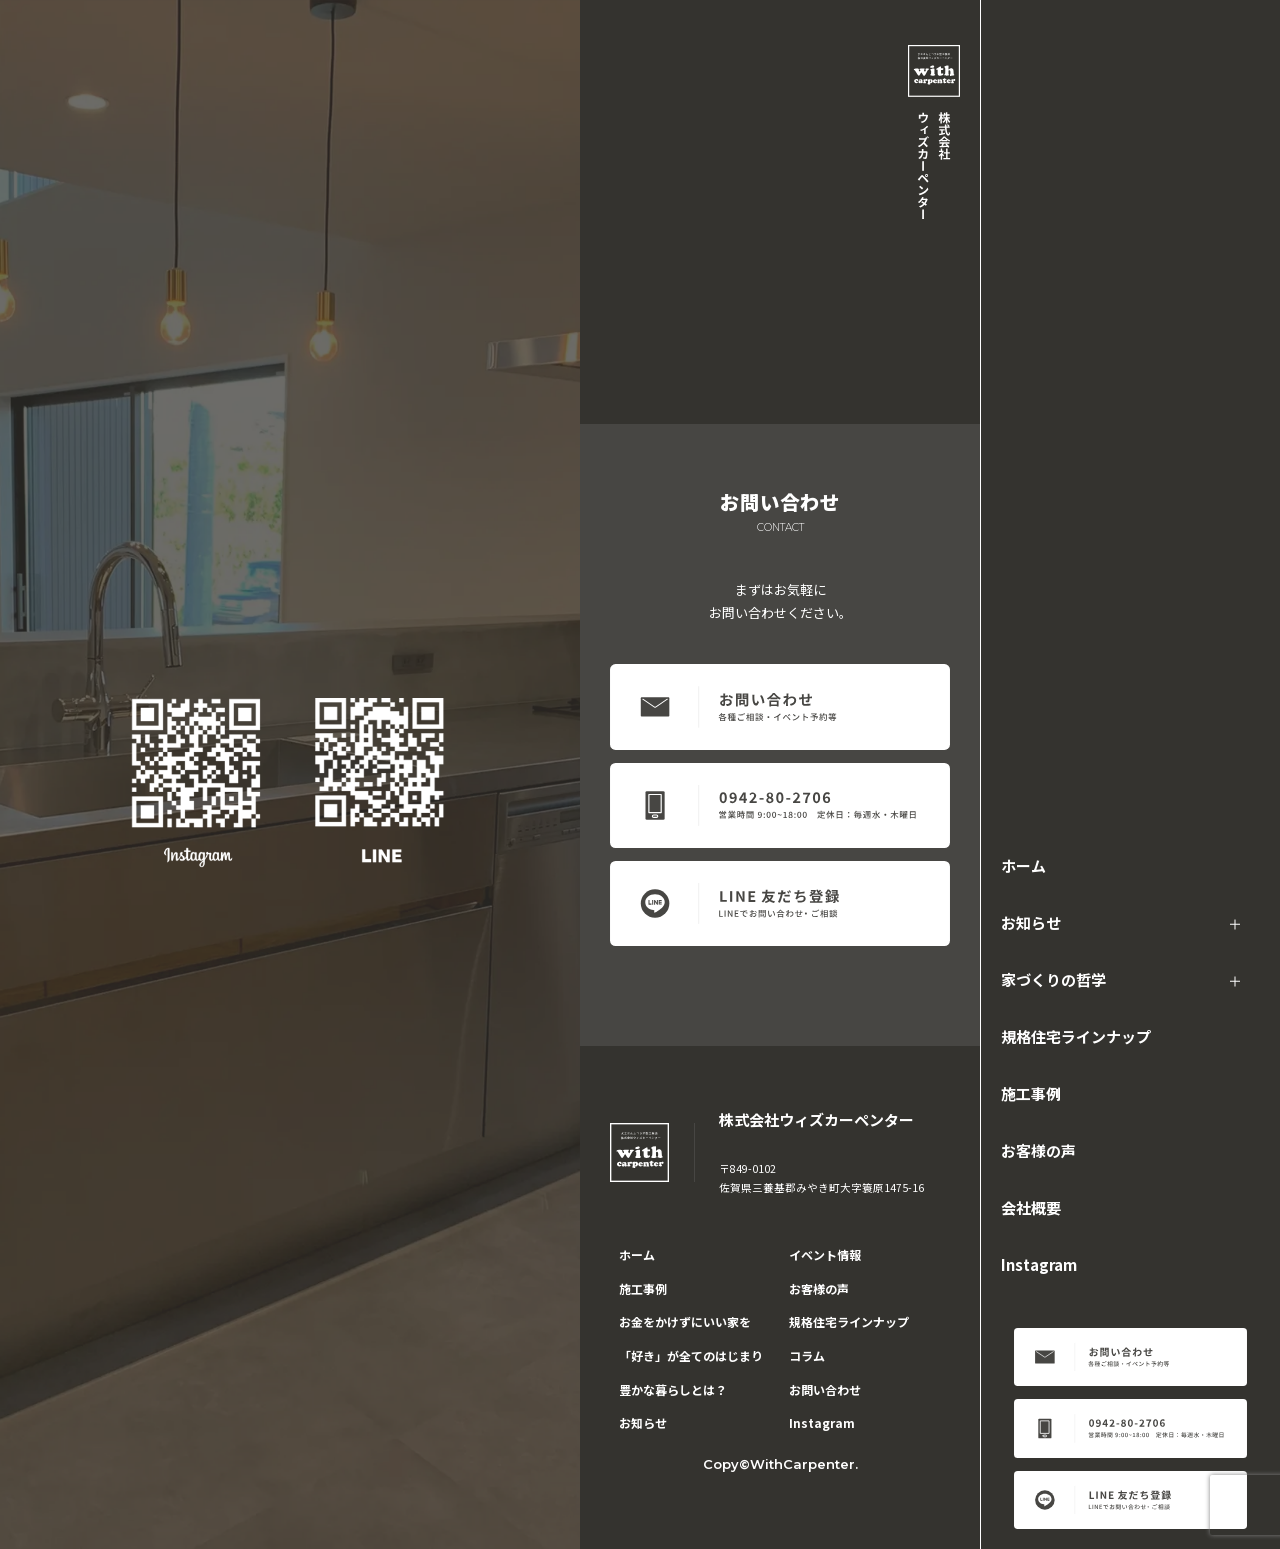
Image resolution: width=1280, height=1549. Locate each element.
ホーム (1023, 865)
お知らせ (1031, 922)
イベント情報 (825, 1254)
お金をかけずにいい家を (685, 1321)
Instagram (1039, 1264)
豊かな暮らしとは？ (673, 1389)
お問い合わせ (825, 1389)
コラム (807, 1355)
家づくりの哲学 (1053, 979)
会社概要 (1031, 1207)
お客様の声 (1038, 1150)
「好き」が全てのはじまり (691, 1355)
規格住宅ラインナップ (1076, 1036)
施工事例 (1031, 1093)
